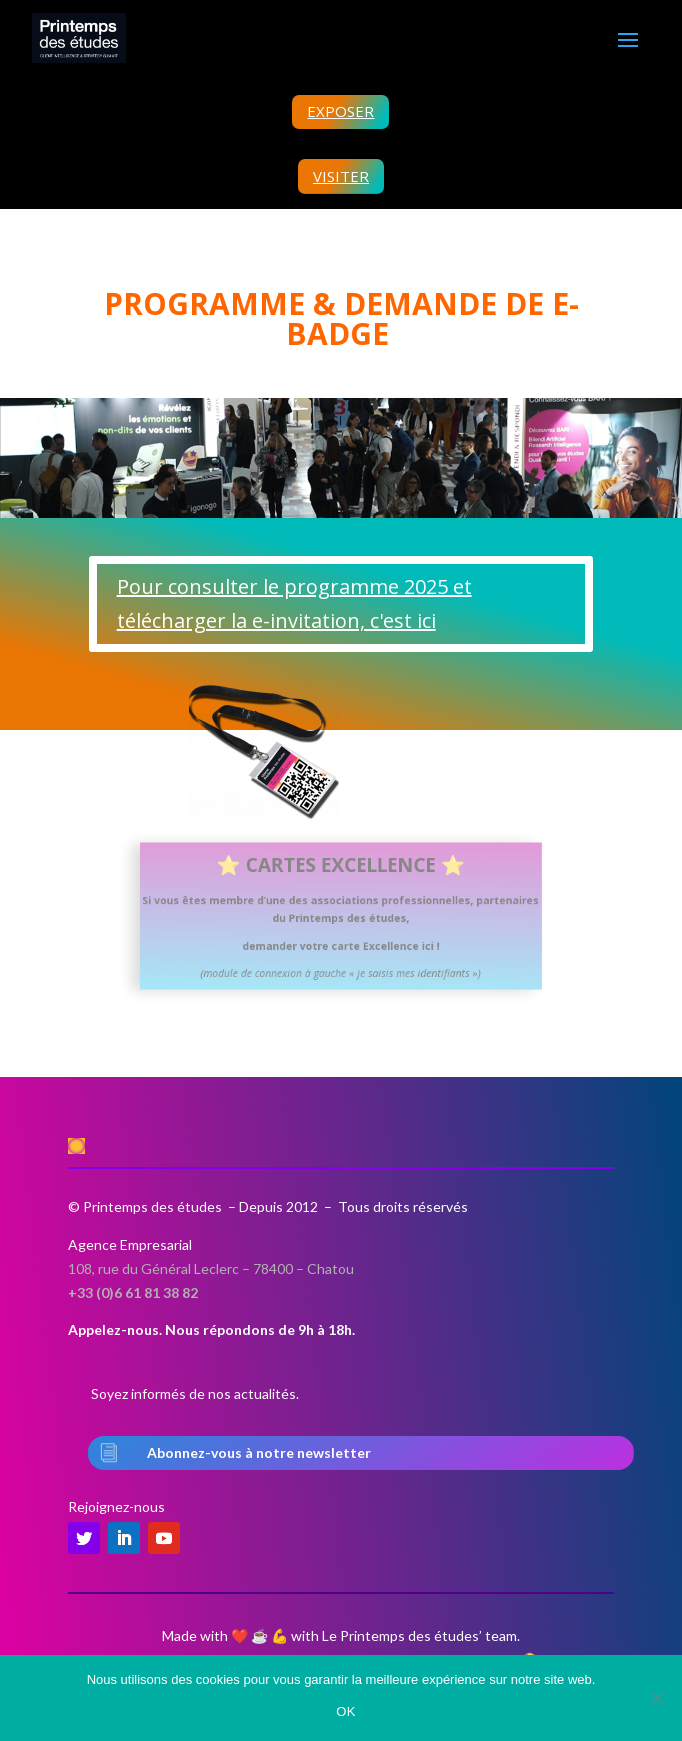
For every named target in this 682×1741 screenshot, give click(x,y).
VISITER (341, 176)
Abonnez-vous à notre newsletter (259, 1452)
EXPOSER (340, 111)
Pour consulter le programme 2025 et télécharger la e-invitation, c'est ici (294, 603)
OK (345, 1711)
